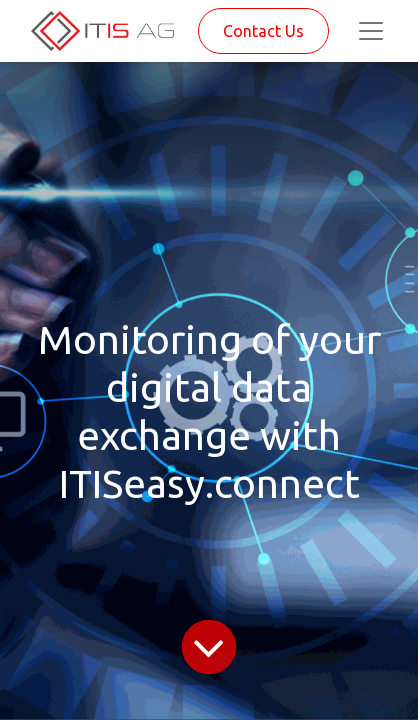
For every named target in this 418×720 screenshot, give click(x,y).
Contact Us (263, 31)
